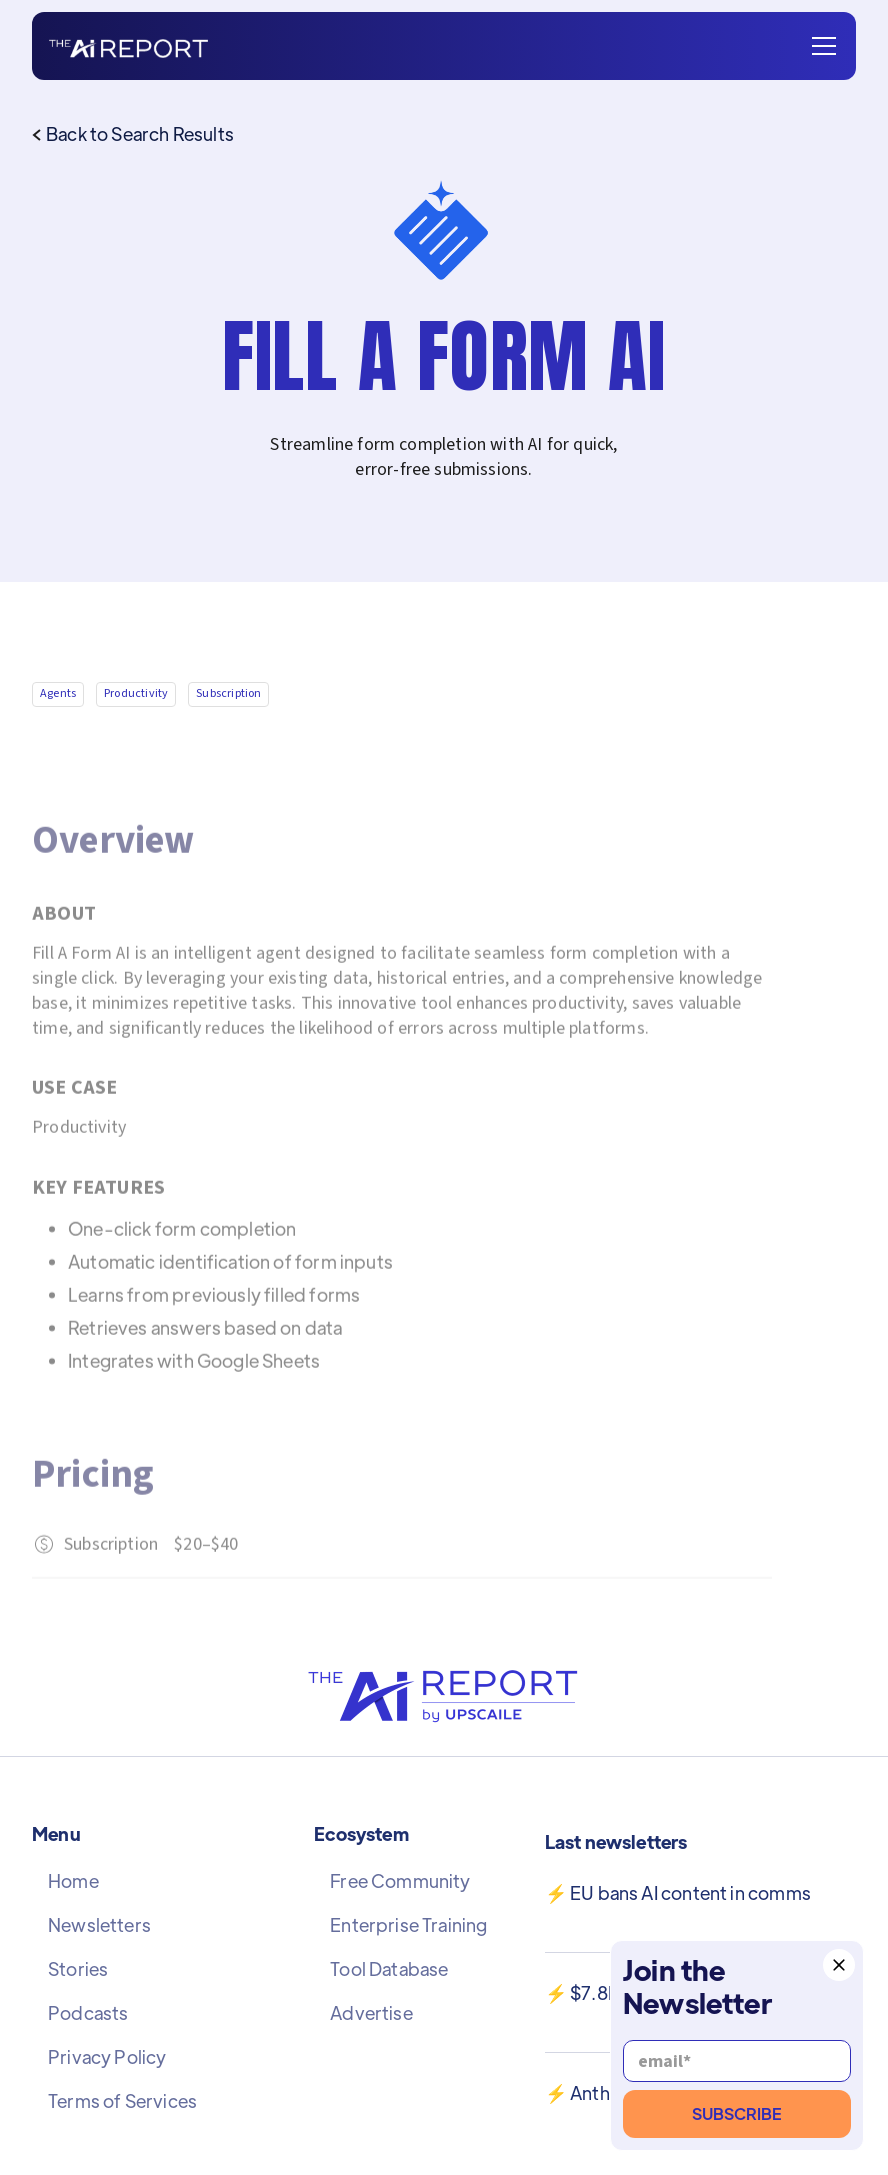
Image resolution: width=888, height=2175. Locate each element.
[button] (820, 46)
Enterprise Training (408, 1925)
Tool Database (389, 1969)
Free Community (400, 1881)
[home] (128, 46)
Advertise (371, 2013)
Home (73, 1881)
